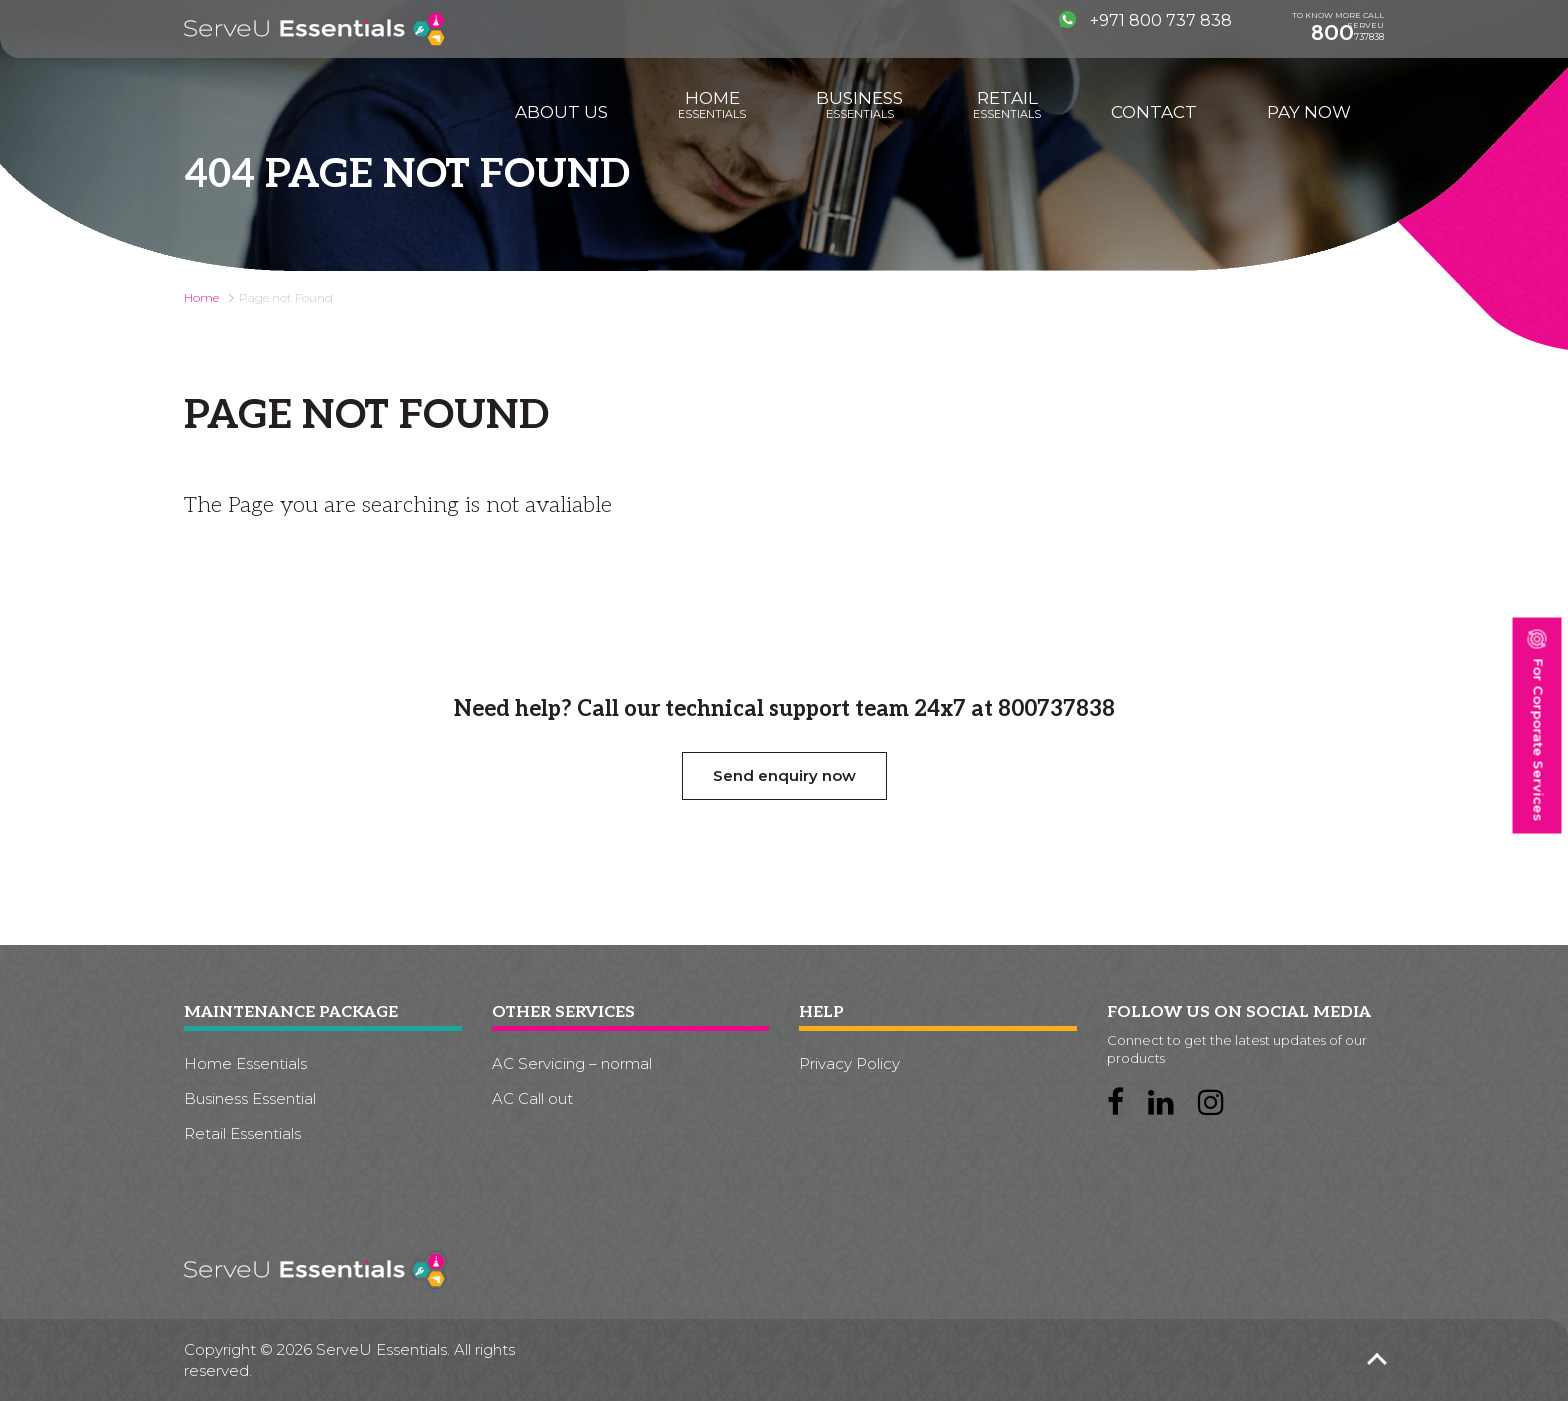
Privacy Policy (849, 1063)
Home (712, 105)
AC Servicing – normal (572, 1063)
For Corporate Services (1536, 725)
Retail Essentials (242, 1133)
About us (561, 112)
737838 (1347, 33)
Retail (1007, 105)
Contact (1154, 112)
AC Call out (532, 1098)
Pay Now (1309, 112)
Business (859, 105)
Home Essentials (245, 1063)
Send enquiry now (784, 775)
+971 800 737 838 (1145, 20)
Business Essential (250, 1098)
